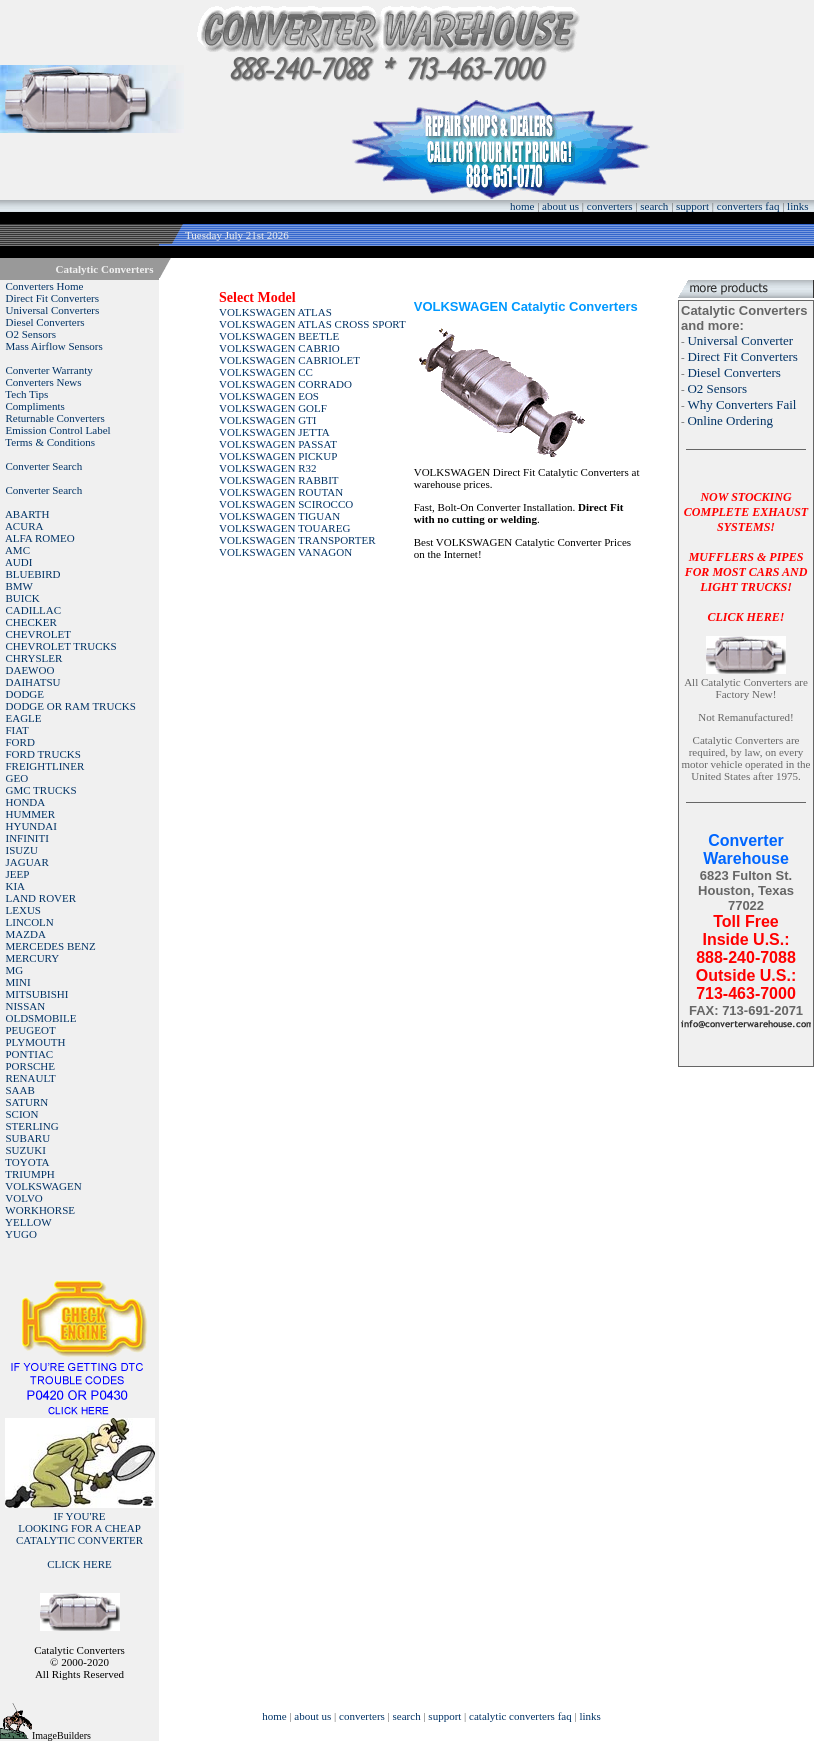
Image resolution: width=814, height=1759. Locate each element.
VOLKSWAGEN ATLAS (275, 312)
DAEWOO (30, 670)
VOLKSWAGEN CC (266, 372)
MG (15, 970)
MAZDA (26, 934)
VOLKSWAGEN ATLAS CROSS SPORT (312, 324)
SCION (22, 1114)
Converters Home (45, 286)
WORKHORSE (40, 1210)
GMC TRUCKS (41, 790)
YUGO (21, 1234)
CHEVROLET (38, 634)
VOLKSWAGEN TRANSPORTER (297, 540)
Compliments (35, 406)
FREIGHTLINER (45, 766)
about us (560, 206)
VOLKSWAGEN (43, 1186)
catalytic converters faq (520, 1716)
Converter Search (44, 466)
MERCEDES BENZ (51, 946)
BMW (20, 586)
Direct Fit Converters (52, 298)
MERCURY (33, 958)
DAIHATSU (33, 682)
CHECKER (31, 622)
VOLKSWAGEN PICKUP (278, 456)
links (797, 206)
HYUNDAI (31, 826)
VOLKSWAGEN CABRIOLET (289, 360)
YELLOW (28, 1222)
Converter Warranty (49, 370)
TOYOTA (27, 1162)
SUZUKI (26, 1150)
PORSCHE (31, 1066)
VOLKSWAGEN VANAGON (285, 552)
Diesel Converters (45, 322)
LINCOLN (30, 922)
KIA (16, 886)
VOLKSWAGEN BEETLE (279, 336)
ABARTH (27, 514)
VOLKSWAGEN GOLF (273, 408)
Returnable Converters (55, 418)
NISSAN (26, 1006)
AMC (17, 550)
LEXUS (23, 910)
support (692, 206)
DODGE (25, 694)
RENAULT (31, 1078)
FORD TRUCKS (43, 754)
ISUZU (22, 850)
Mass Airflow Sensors (54, 346)
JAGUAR (27, 862)
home (522, 206)
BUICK (23, 598)
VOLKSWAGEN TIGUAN (279, 516)
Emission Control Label (58, 430)
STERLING (32, 1126)
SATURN (27, 1102)
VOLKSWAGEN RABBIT (278, 480)
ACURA (24, 526)
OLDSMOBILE (41, 1018)
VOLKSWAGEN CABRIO (279, 348)
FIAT (17, 730)
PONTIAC (30, 1054)
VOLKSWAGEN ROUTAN (281, 492)
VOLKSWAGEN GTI (267, 420)
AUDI (19, 562)
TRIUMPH (30, 1174)
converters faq (748, 206)
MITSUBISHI (37, 994)
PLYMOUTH (36, 1042)
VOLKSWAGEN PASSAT (278, 444)
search (654, 206)
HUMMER (31, 814)
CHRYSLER (34, 658)
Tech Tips (26, 394)
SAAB (20, 1090)
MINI (18, 982)
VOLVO (24, 1198)
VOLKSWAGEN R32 (267, 468)
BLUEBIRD (33, 574)
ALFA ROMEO (40, 538)
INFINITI (27, 838)
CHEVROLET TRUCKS (61, 646)
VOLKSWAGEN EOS (269, 396)
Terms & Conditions (50, 442)
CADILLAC (34, 610)
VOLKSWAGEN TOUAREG (284, 528)
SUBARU (28, 1138)
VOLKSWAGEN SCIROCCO (286, 504)
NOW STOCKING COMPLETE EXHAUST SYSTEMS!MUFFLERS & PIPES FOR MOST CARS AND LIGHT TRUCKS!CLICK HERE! (746, 557)
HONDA (26, 802)
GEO (17, 778)
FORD (20, 742)
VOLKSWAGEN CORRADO (285, 384)
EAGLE (24, 718)
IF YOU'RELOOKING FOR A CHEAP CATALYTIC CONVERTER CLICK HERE (79, 1540)
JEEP (18, 874)
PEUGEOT (31, 1030)
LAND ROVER (41, 898)
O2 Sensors (31, 334)
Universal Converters (53, 310)
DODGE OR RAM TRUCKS (71, 706)
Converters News (44, 382)
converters (610, 206)
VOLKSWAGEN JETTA (274, 432)
